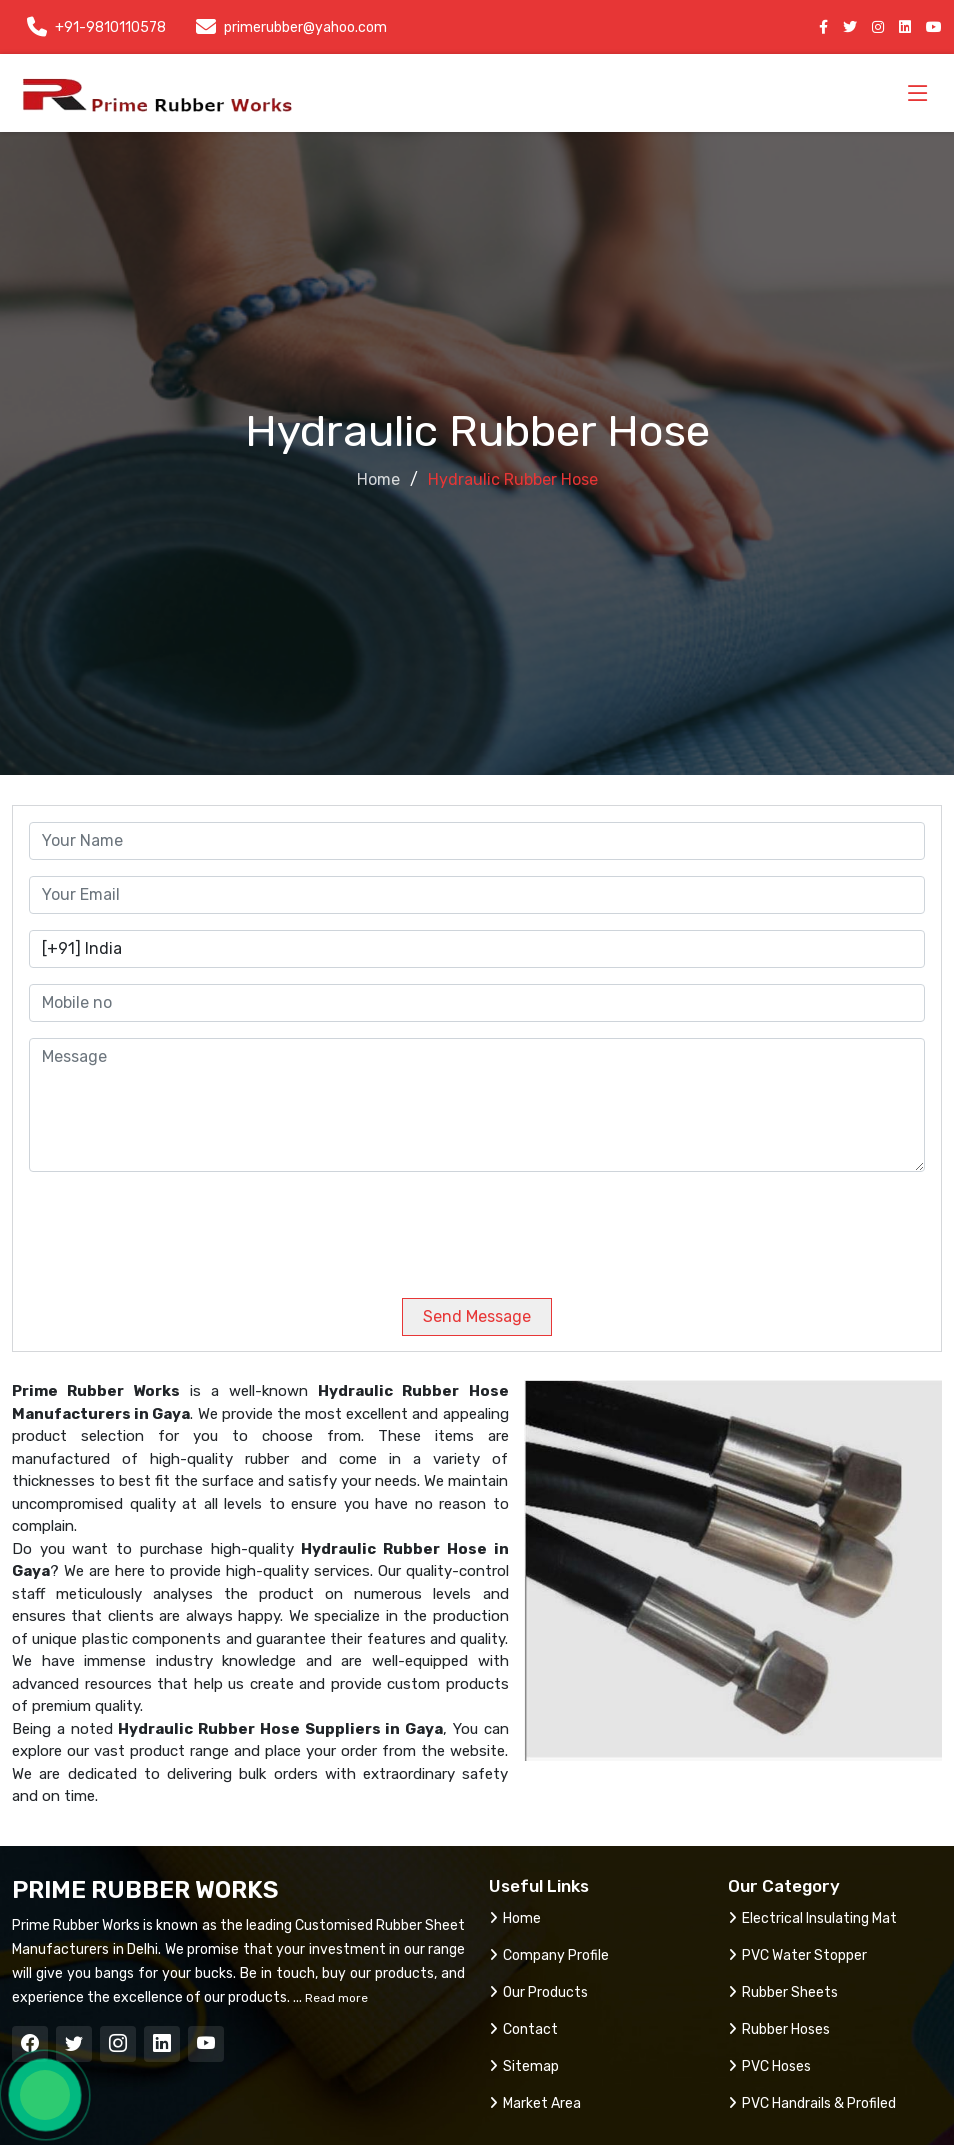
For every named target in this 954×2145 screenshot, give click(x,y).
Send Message (477, 1316)
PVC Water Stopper (797, 1955)
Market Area (535, 2103)
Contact (523, 2029)
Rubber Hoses (779, 2029)
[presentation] (165, 1227)
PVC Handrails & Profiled (812, 2103)
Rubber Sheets (783, 1992)
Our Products (538, 1992)
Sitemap (524, 2066)
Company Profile (549, 1955)
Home (378, 479)
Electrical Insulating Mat (812, 1918)
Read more (335, 1998)
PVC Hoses (769, 2066)
